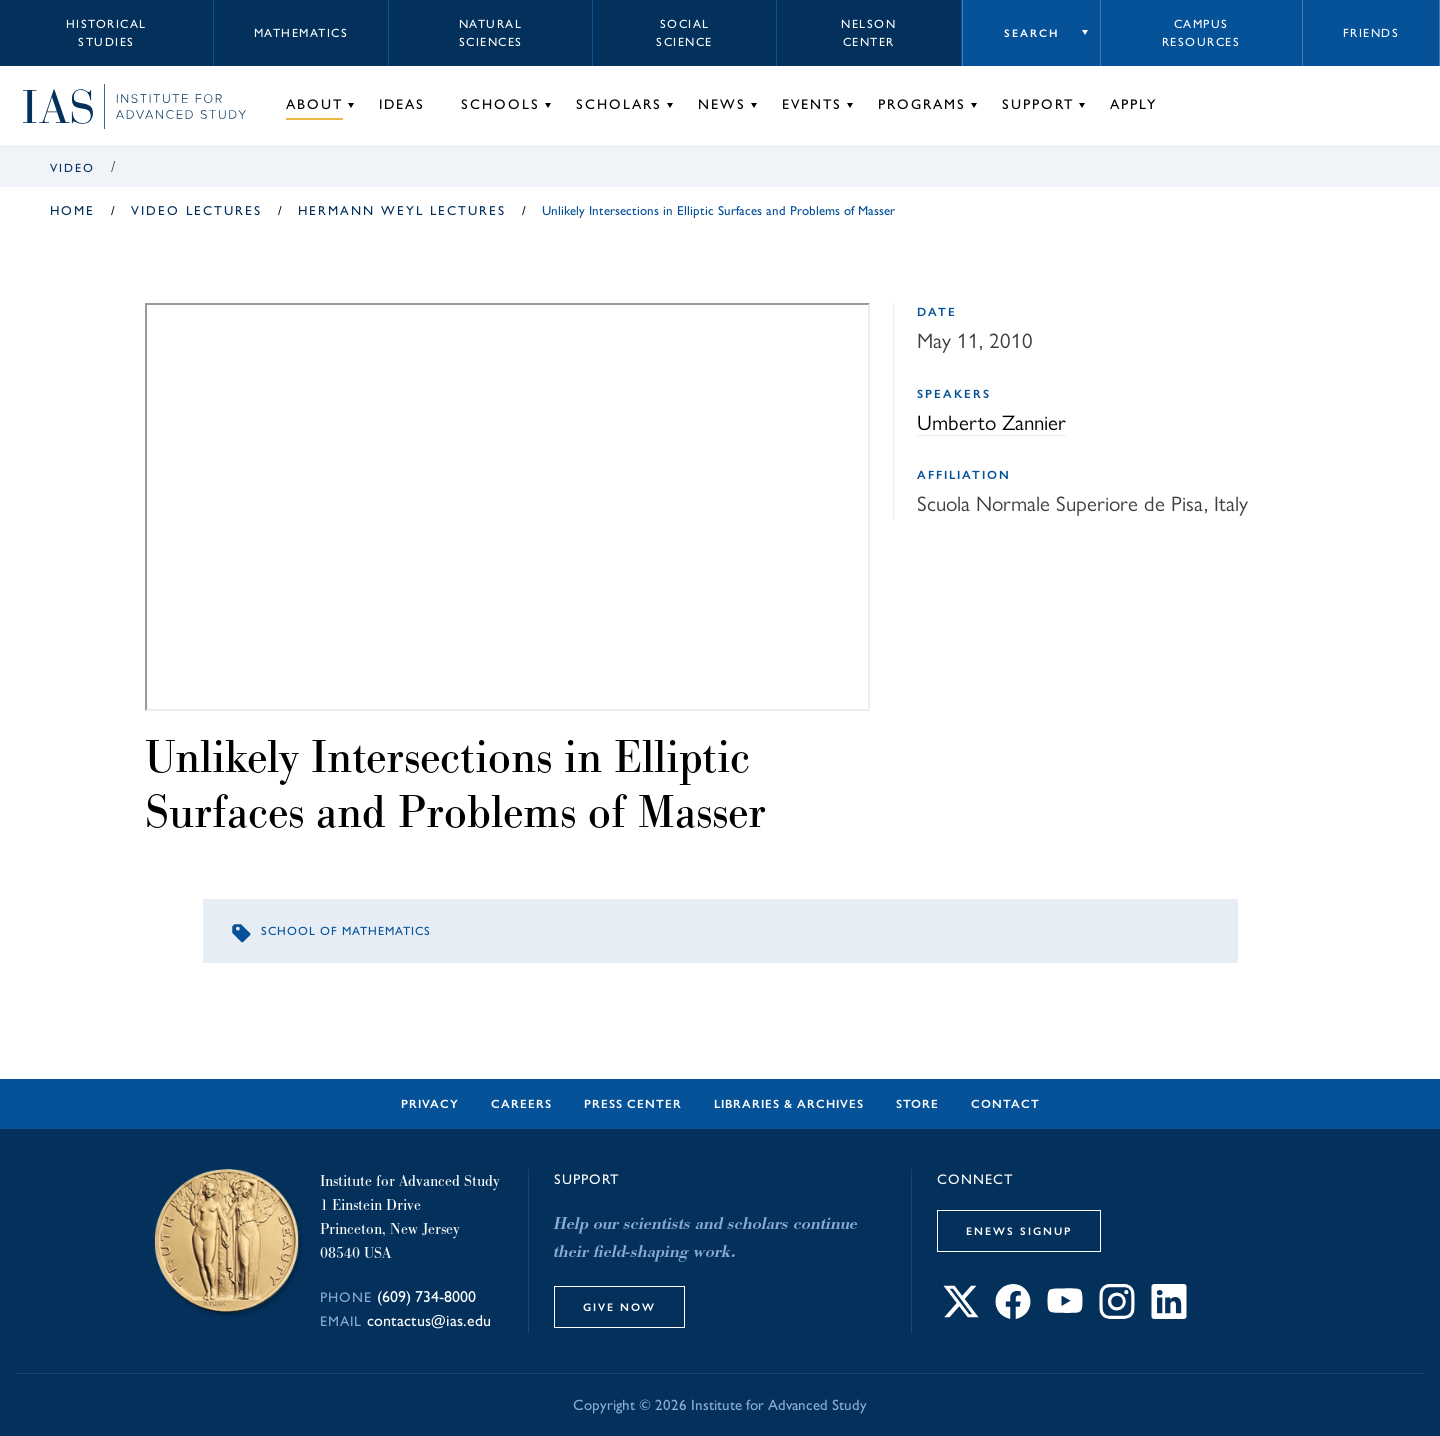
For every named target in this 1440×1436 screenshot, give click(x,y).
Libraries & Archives (789, 1104)
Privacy (430, 1104)
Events (812, 104)
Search (1031, 33)
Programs (922, 104)
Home (72, 210)
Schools (500, 104)
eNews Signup (1019, 1231)
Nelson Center (868, 33)
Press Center (633, 1104)
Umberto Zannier (991, 422)
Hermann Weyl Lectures (402, 210)
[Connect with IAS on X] (961, 1313)
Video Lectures (196, 210)
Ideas (402, 104)
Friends (1371, 33)
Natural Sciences (491, 33)
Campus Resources (1201, 33)
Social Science (684, 33)
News (722, 104)
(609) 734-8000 (426, 1296)
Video (72, 168)
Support (1038, 104)
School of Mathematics (346, 931)
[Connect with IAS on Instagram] (1117, 1313)
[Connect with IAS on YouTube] (1065, 1313)
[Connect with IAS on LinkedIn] (1169, 1313)
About (314, 104)
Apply (1133, 104)
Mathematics (301, 33)
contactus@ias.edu (429, 1320)
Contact (1005, 1104)
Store (917, 1104)
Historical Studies (106, 33)
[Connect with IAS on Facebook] (1013, 1313)
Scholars (619, 104)
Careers (521, 1104)
